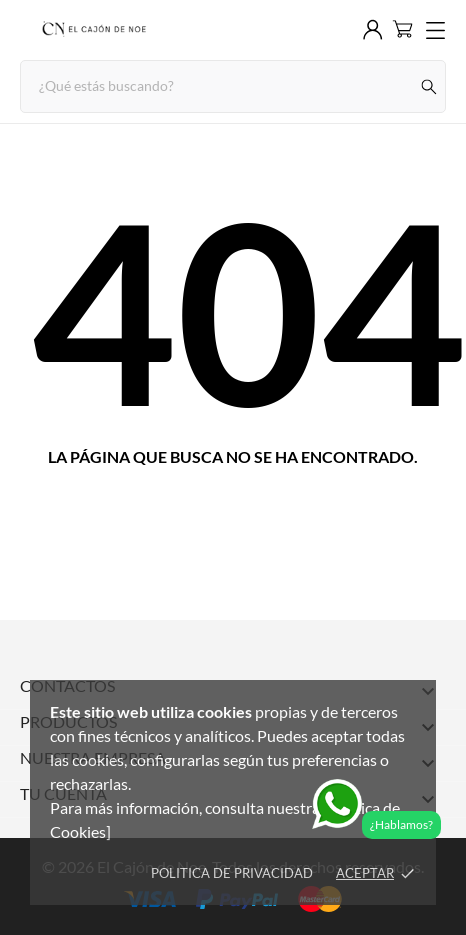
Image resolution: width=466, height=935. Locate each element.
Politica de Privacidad (232, 873)
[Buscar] (429, 86)
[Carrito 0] (402, 28)
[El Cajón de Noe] (93, 30)
